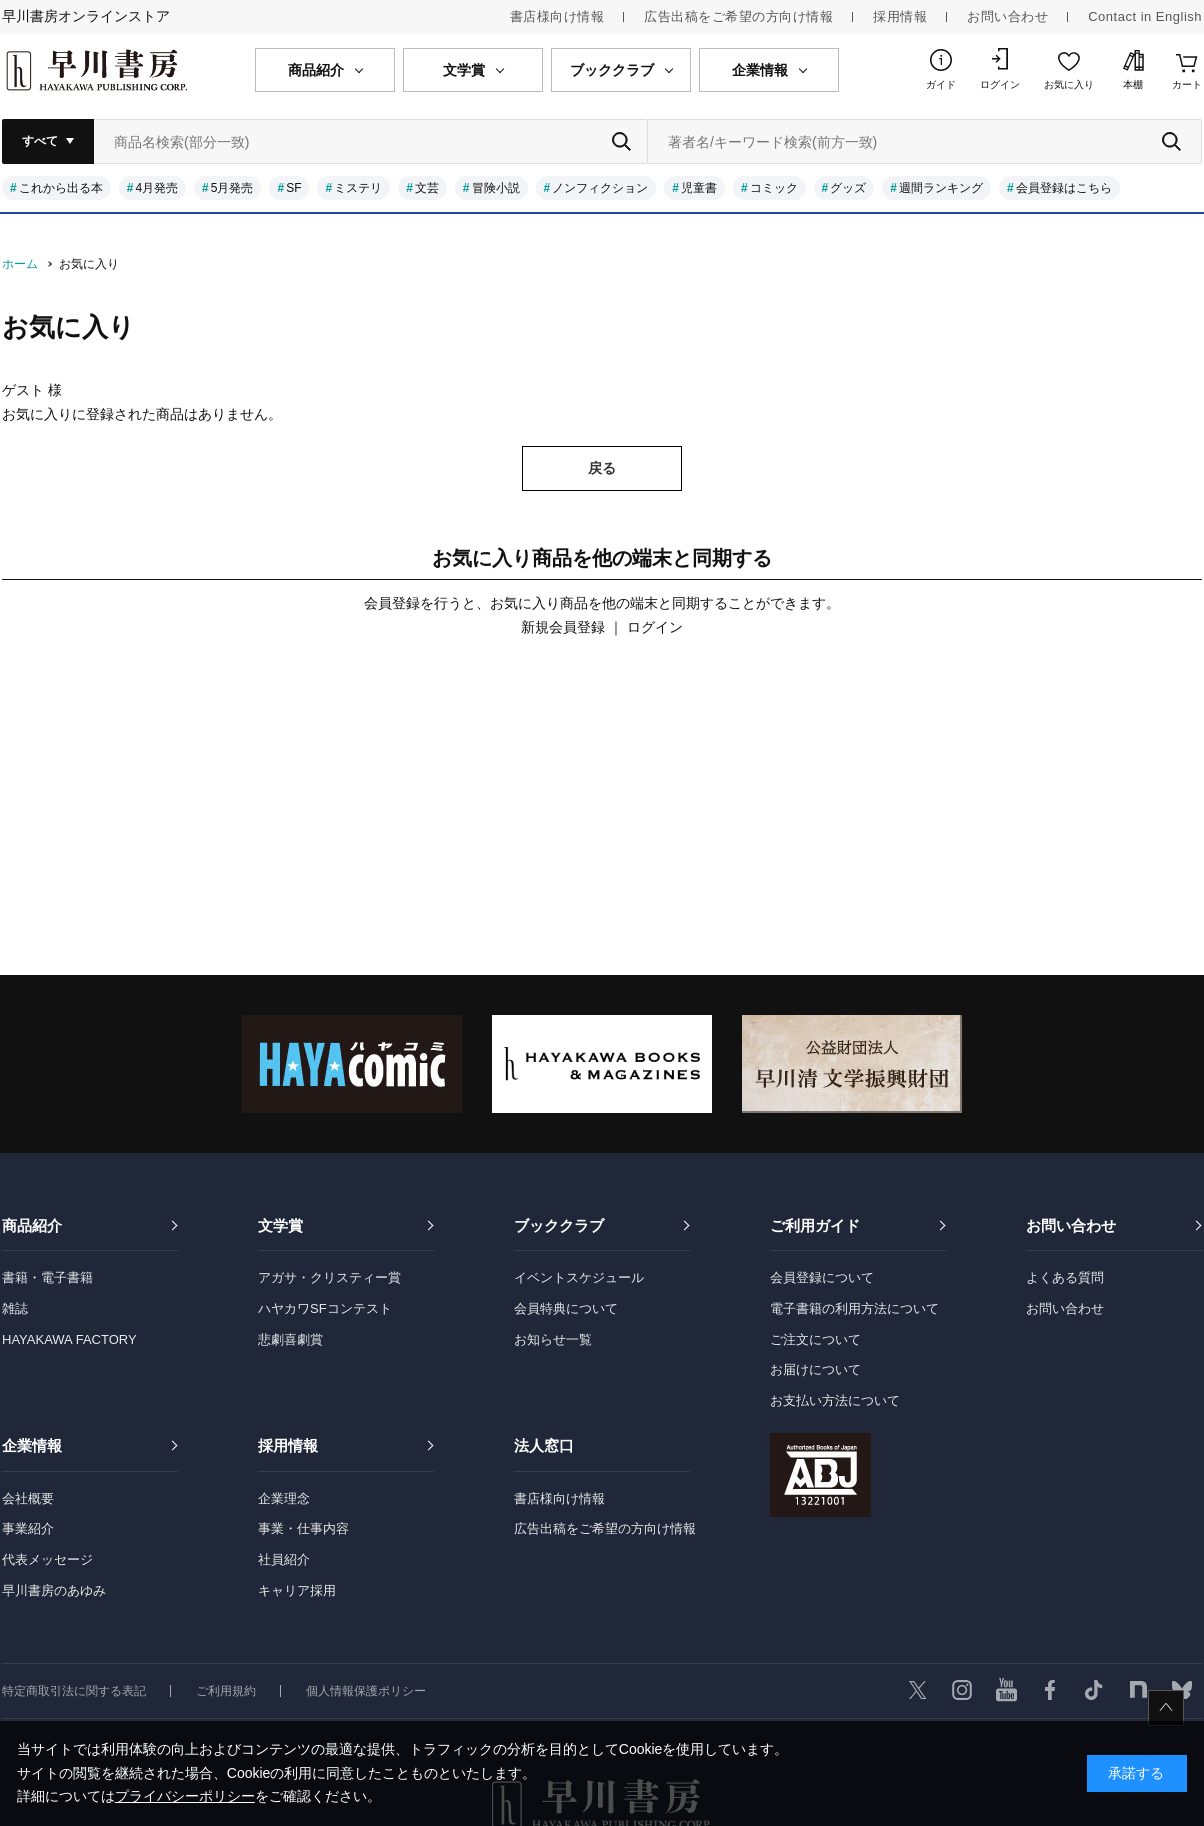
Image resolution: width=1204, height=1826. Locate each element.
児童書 (699, 188)
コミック (774, 188)
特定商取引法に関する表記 (74, 1691)
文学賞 (280, 1225)
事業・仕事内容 (303, 1528)
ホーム (20, 264)
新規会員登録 (563, 627)
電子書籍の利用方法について (854, 1308)
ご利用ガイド (815, 1225)
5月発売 (232, 188)
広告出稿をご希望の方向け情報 (738, 16)
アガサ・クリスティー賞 (329, 1277)
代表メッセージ (47, 1559)
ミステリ (358, 188)
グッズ (848, 188)
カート (1187, 84)
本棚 (1133, 84)
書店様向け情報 (557, 16)
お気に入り (1069, 84)
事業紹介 (28, 1528)
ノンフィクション (600, 188)
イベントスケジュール (579, 1277)
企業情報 (32, 1445)
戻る (602, 468)
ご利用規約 (226, 1691)
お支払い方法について (835, 1400)
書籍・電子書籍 (47, 1277)
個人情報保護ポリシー (366, 1691)
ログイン (1000, 84)
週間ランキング (941, 188)
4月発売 (156, 188)
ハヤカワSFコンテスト (325, 1308)
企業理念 (284, 1498)
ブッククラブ (559, 1225)
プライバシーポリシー (185, 1796)
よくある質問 (1065, 1277)
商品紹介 (32, 1225)
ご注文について (815, 1339)
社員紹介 (284, 1559)
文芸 (427, 188)
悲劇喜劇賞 (290, 1339)
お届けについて (815, 1369)
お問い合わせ (1007, 16)
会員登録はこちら (1064, 188)
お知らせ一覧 (553, 1339)
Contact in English (1145, 16)
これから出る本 (61, 188)
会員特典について (566, 1308)
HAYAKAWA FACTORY (69, 1339)
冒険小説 (496, 188)
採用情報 (900, 16)
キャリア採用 (297, 1590)
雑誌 (15, 1308)
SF (293, 188)
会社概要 (28, 1498)
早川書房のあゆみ (54, 1590)
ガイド (941, 84)
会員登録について (822, 1277)
